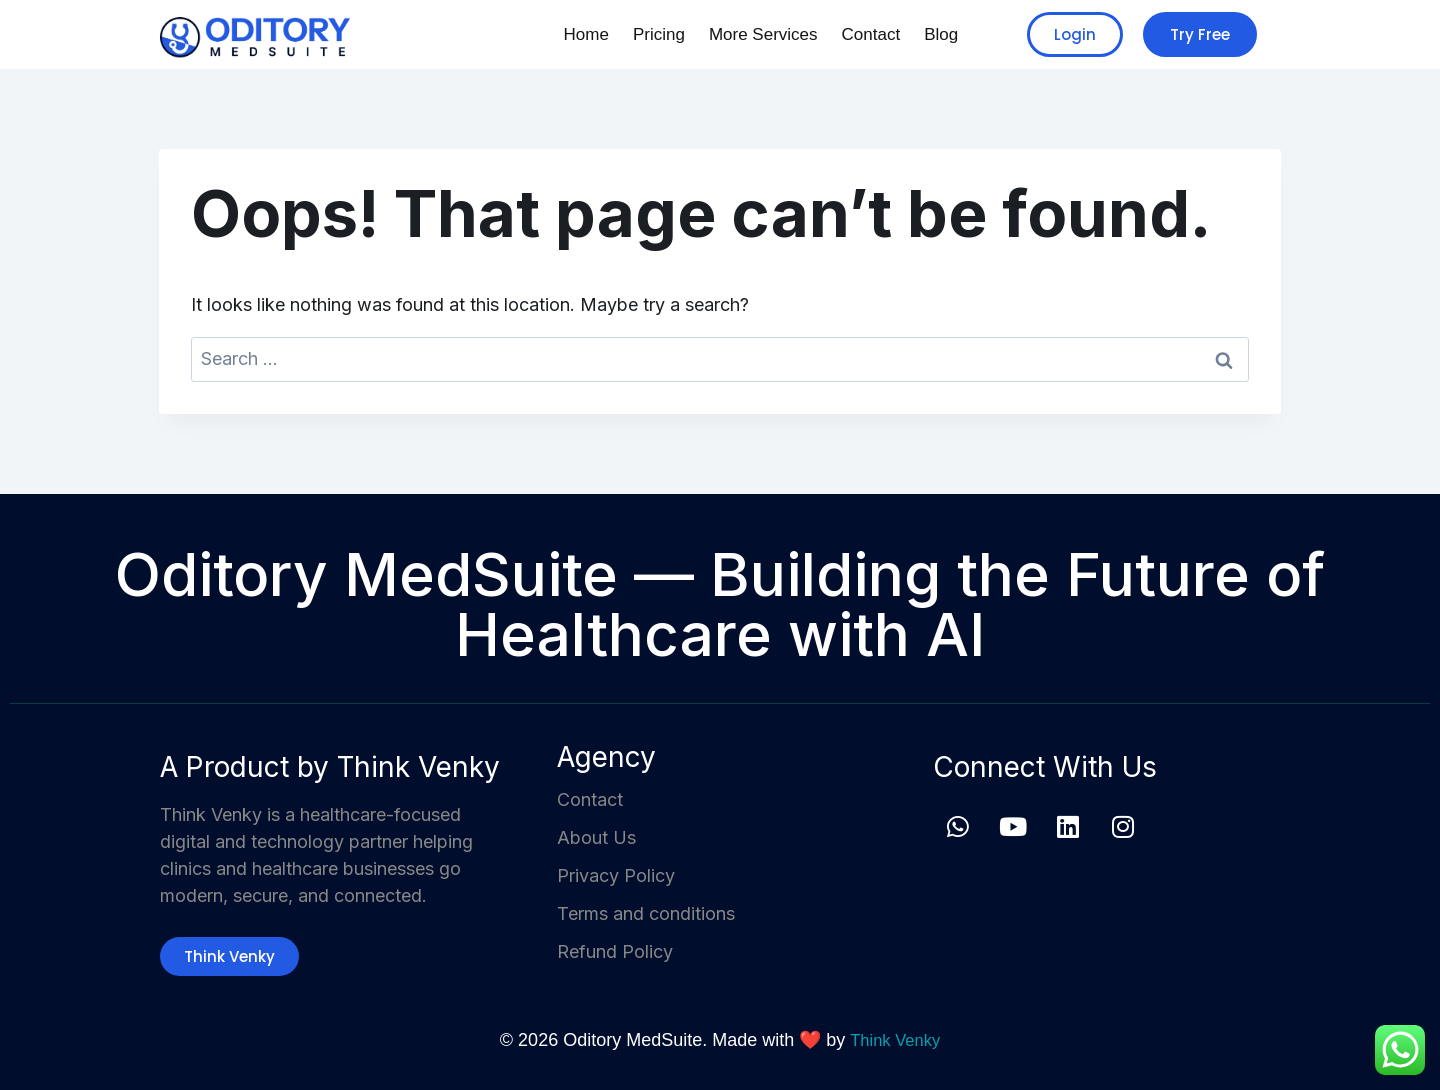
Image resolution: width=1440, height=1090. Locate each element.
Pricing (641, 34)
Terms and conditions (646, 913)
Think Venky (895, 1040)
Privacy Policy (616, 875)
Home (564, 34)
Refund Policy (615, 951)
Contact (864, 34)
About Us (596, 837)
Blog (939, 34)
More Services (751, 34)
